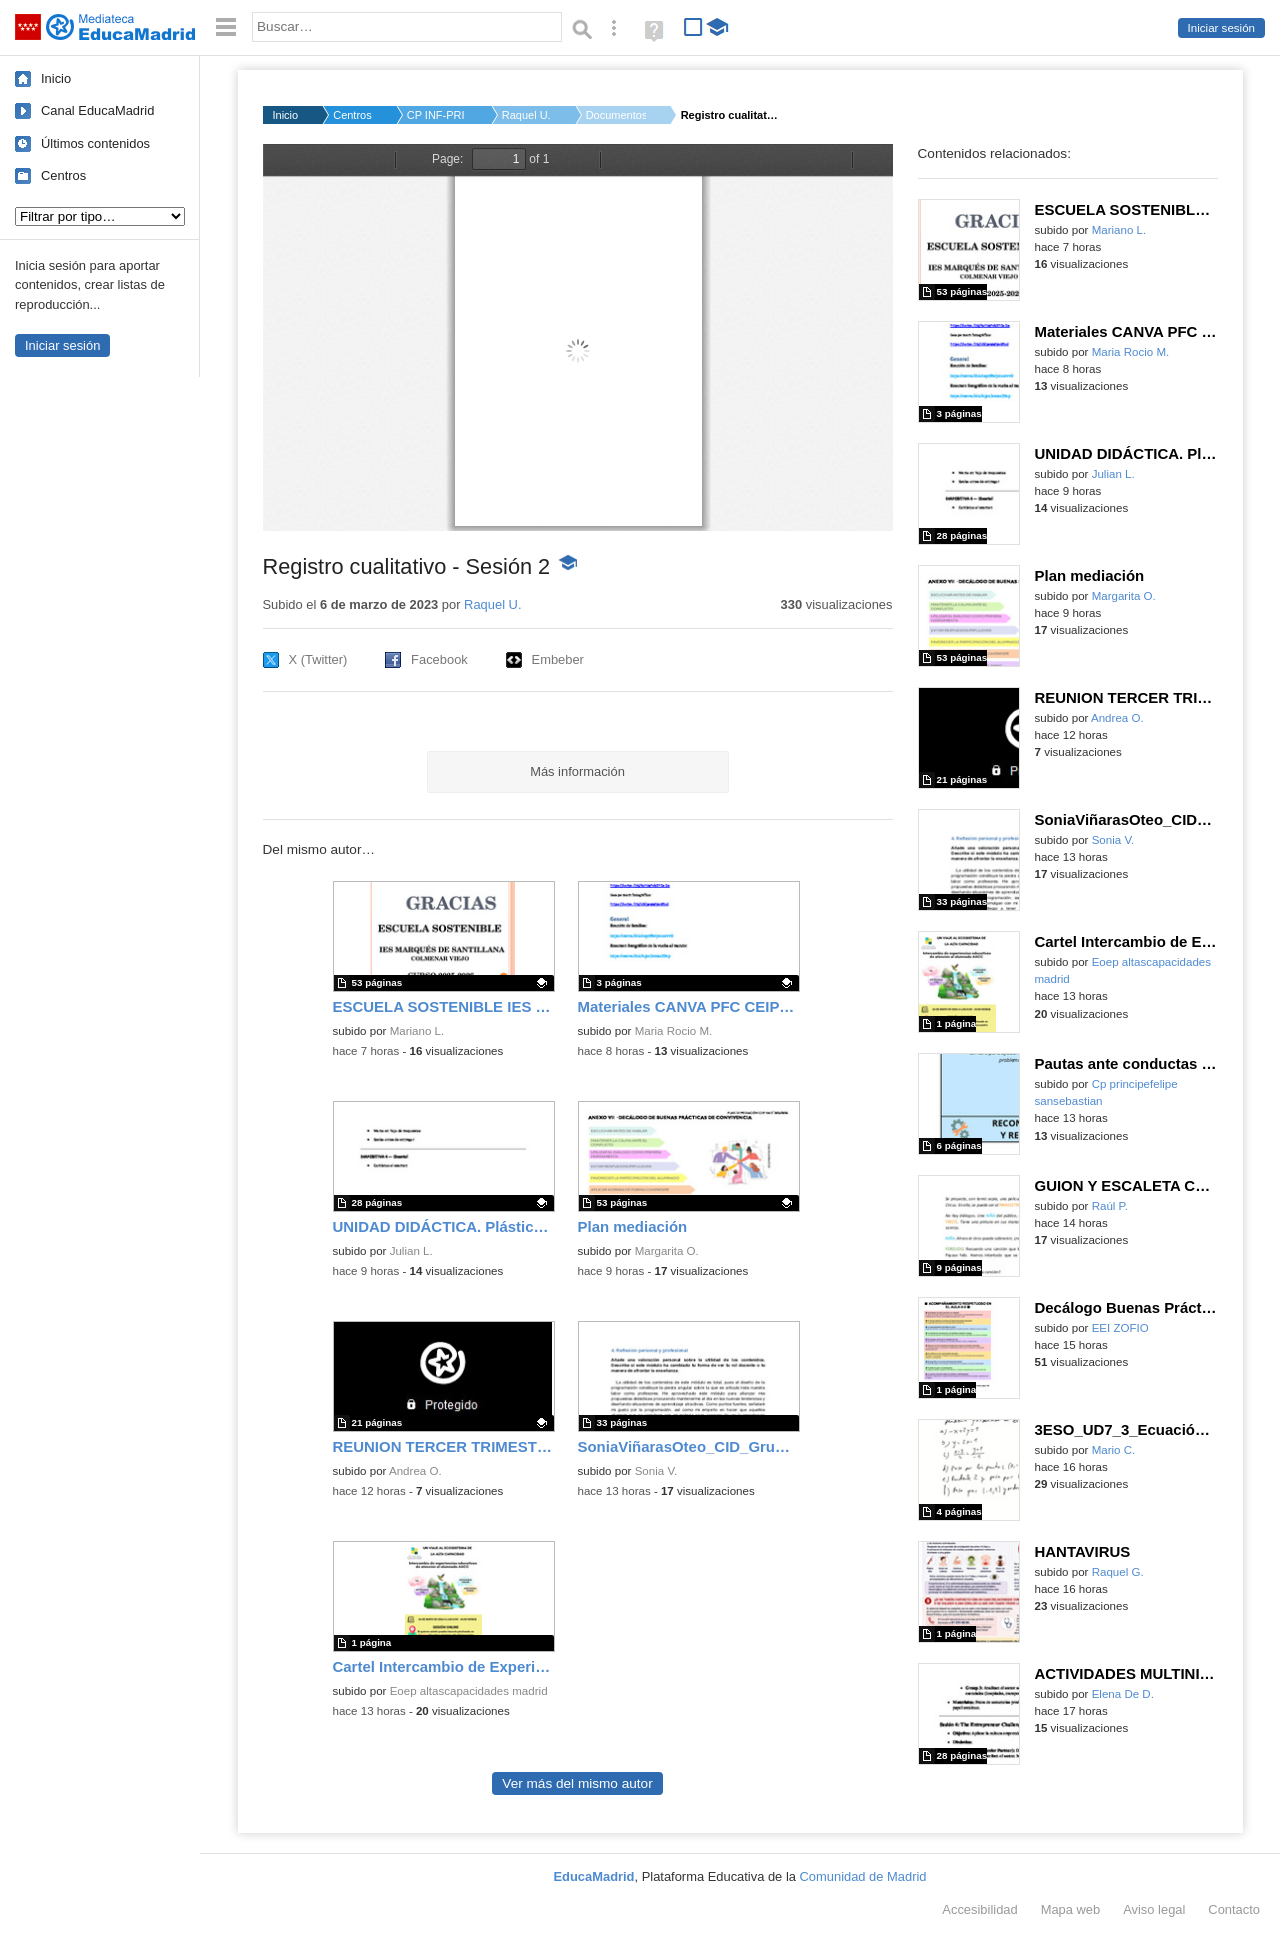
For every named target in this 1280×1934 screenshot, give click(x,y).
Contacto (1234, 1909)
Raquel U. (526, 115)
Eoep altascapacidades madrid (469, 1691)
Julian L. (411, 1251)
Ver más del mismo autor (577, 1783)
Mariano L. (417, 1031)
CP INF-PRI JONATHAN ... (437, 115)
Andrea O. (415, 1471)
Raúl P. (1110, 1206)
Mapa (1071, 1909)
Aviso (1154, 1909)
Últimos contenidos (95, 143)
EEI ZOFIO (1120, 1328)
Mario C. (1114, 1450)
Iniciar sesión (1221, 28)
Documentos (616, 115)
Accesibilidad (979, 1909)
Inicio (56, 78)
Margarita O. (667, 1251)
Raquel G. (1118, 1572)
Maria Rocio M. (674, 1031)
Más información (577, 771)
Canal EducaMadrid (97, 110)
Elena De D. (1123, 1694)
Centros (63, 175)
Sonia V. (656, 1471)
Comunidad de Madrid (863, 1876)
